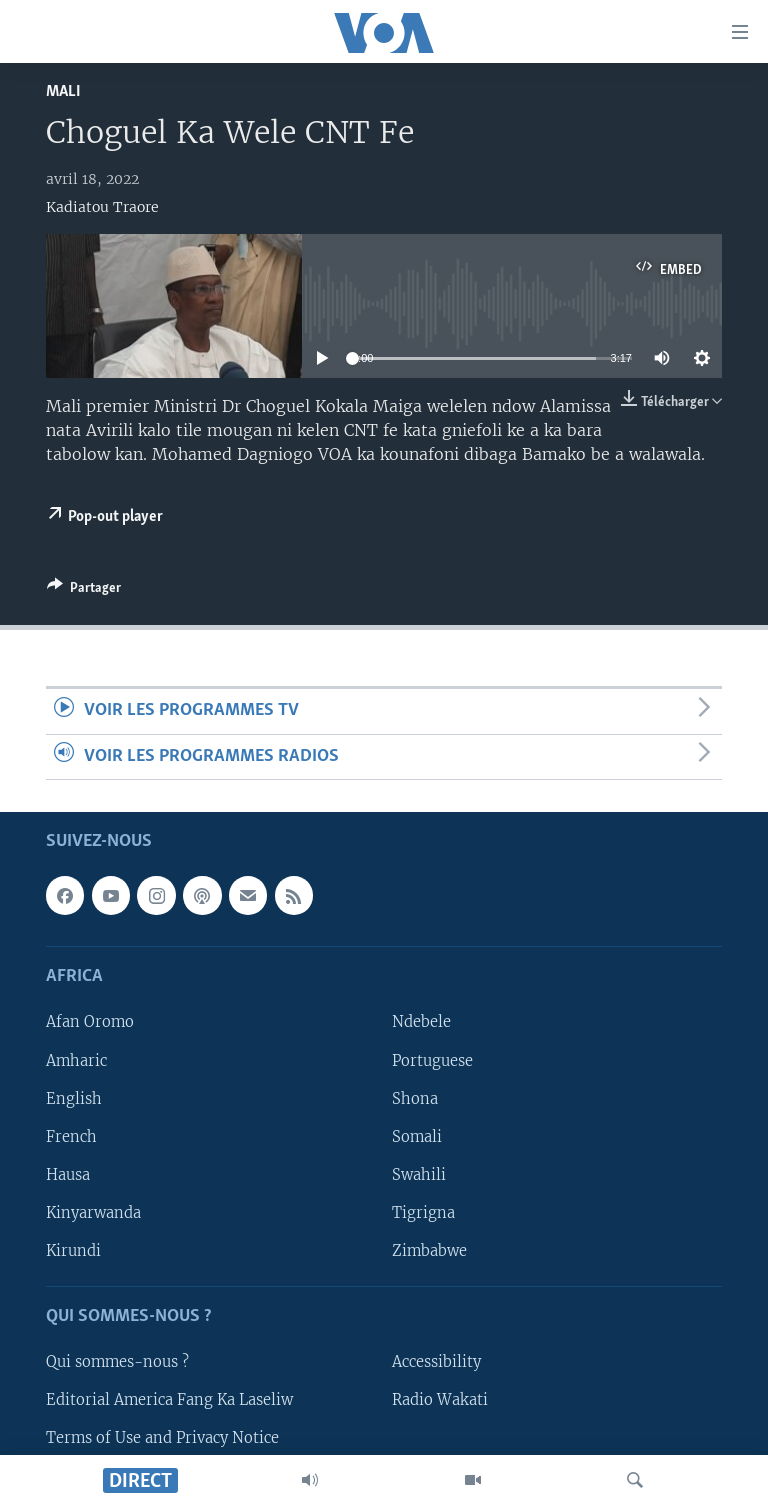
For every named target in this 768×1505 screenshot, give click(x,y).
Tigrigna (423, 1213)
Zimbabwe (429, 1251)
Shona (415, 1098)
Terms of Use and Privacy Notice (162, 1438)
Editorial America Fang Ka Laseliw (169, 1400)
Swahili (419, 1175)
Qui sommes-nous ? (117, 1362)
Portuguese (432, 1060)
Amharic (76, 1060)
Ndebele (421, 1022)
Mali (63, 91)
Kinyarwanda (93, 1213)
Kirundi (73, 1251)
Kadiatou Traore (102, 207)
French (71, 1137)
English (74, 1098)
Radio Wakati (440, 1400)
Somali (417, 1137)
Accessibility (436, 1362)
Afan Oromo (90, 1022)
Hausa (68, 1175)
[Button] (84, 591)
